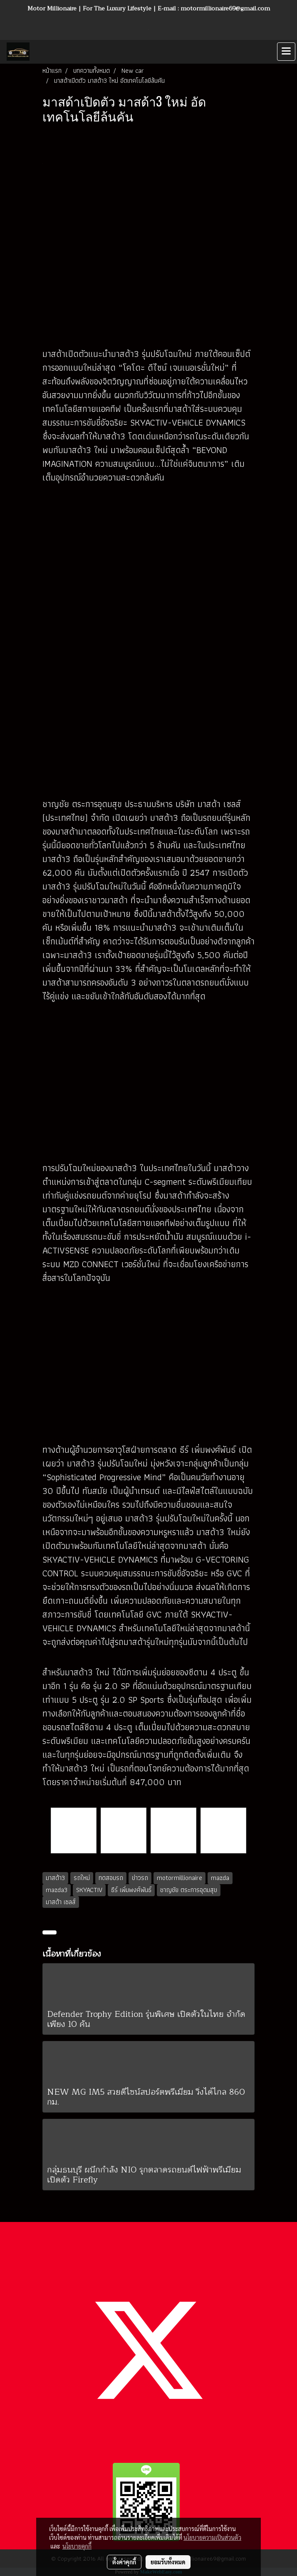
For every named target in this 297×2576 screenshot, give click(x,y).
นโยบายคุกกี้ (77, 2546)
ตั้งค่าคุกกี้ (124, 2562)
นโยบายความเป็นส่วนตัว (212, 2537)
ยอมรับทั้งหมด (168, 2562)
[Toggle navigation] (286, 51)
